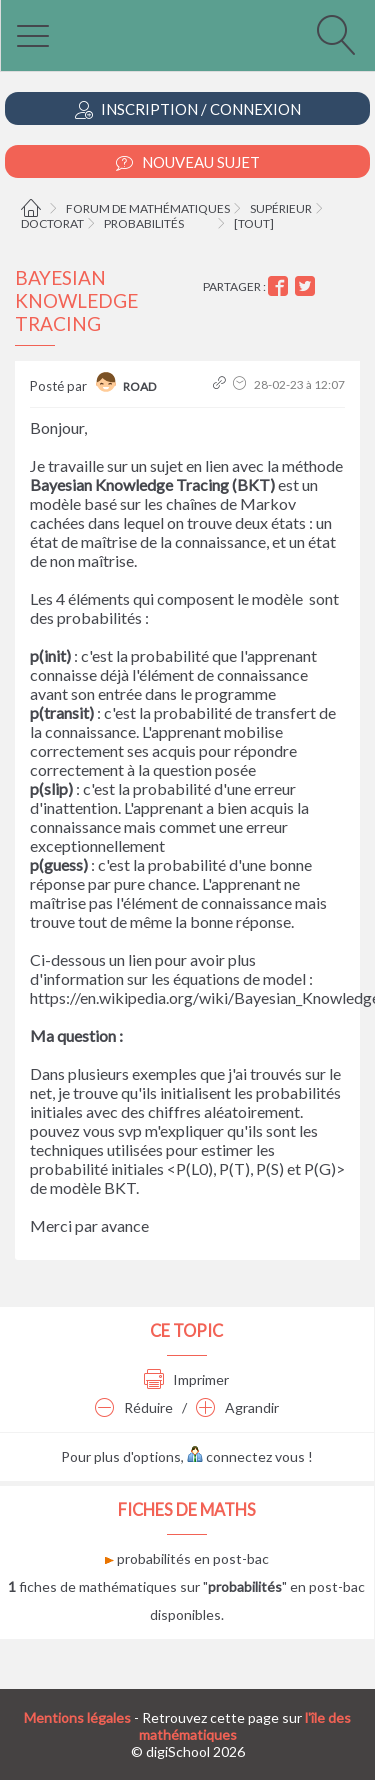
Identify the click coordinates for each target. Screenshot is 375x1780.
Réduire (134, 1407)
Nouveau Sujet (188, 162)
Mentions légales (77, 1717)
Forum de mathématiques (148, 208)
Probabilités (144, 223)
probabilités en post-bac (187, 1558)
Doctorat (52, 223)
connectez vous (246, 1456)
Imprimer (186, 1379)
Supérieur (281, 208)
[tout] (254, 223)
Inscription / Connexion (188, 109)
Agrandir (237, 1407)
